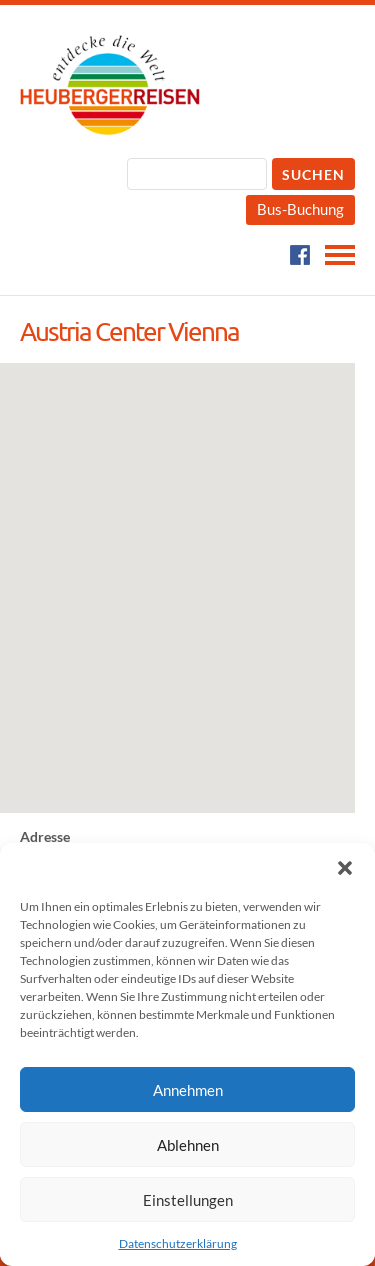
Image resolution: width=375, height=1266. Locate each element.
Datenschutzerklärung (178, 1243)
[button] (345, 868)
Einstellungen (188, 1200)
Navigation (340, 255)
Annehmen (188, 1090)
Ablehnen (188, 1145)
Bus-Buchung (300, 209)
